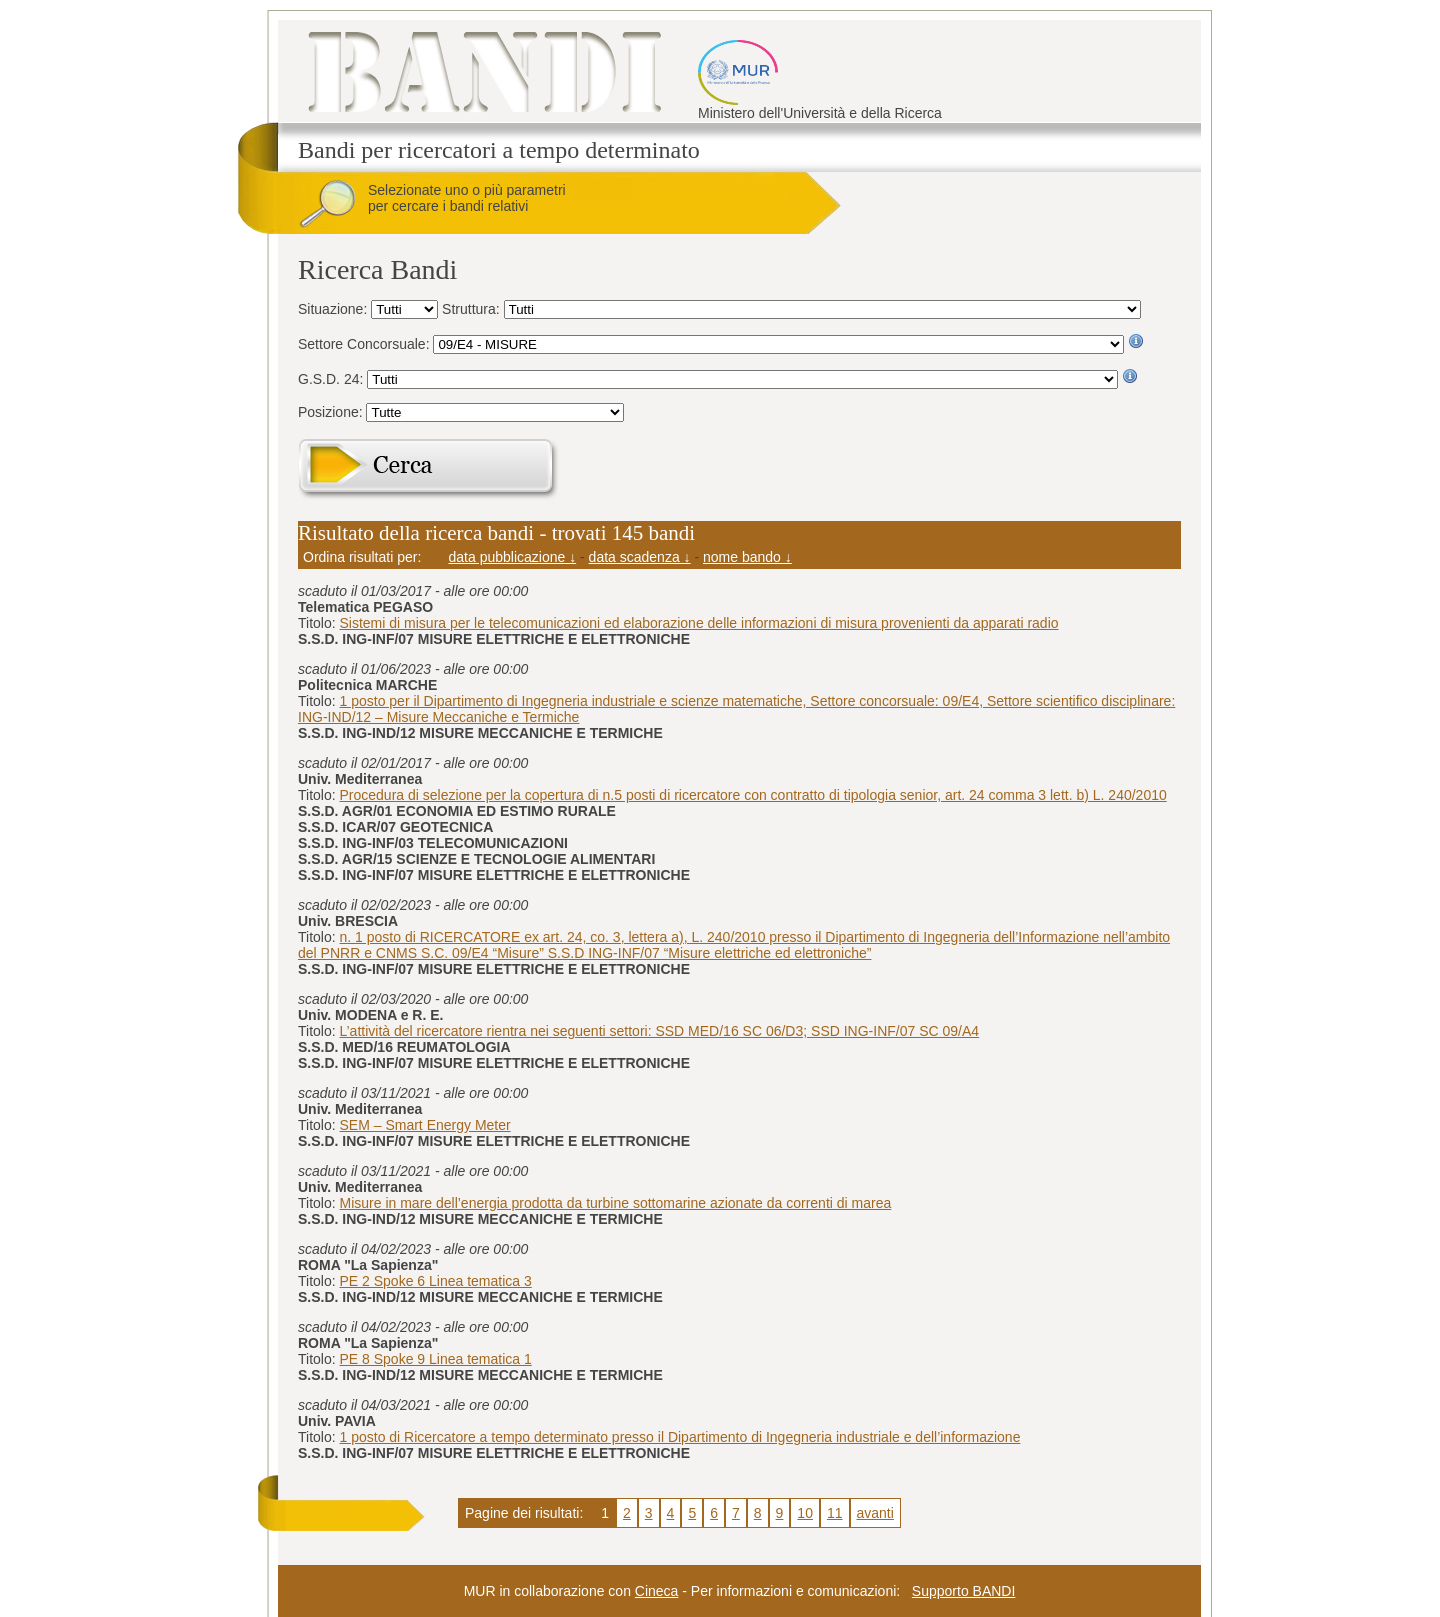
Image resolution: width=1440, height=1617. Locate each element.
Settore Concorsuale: (365, 344)
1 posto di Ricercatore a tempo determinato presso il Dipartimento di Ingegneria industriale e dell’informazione (680, 1437)
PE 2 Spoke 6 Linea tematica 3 (436, 1281)
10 (805, 1513)
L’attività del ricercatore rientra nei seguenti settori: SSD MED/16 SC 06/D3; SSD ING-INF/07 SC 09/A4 (660, 1031)
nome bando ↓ (747, 557)
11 (835, 1513)
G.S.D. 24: (332, 379)
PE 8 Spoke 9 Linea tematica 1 (436, 1359)
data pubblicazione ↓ (513, 557)
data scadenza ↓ (640, 557)
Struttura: (472, 309)
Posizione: (332, 412)
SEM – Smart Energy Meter (425, 1125)
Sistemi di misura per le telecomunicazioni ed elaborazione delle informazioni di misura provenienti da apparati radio (699, 623)
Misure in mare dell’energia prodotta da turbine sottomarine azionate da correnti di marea (616, 1203)
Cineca (657, 1591)
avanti (875, 1513)
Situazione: (334, 309)
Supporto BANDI (964, 1591)
